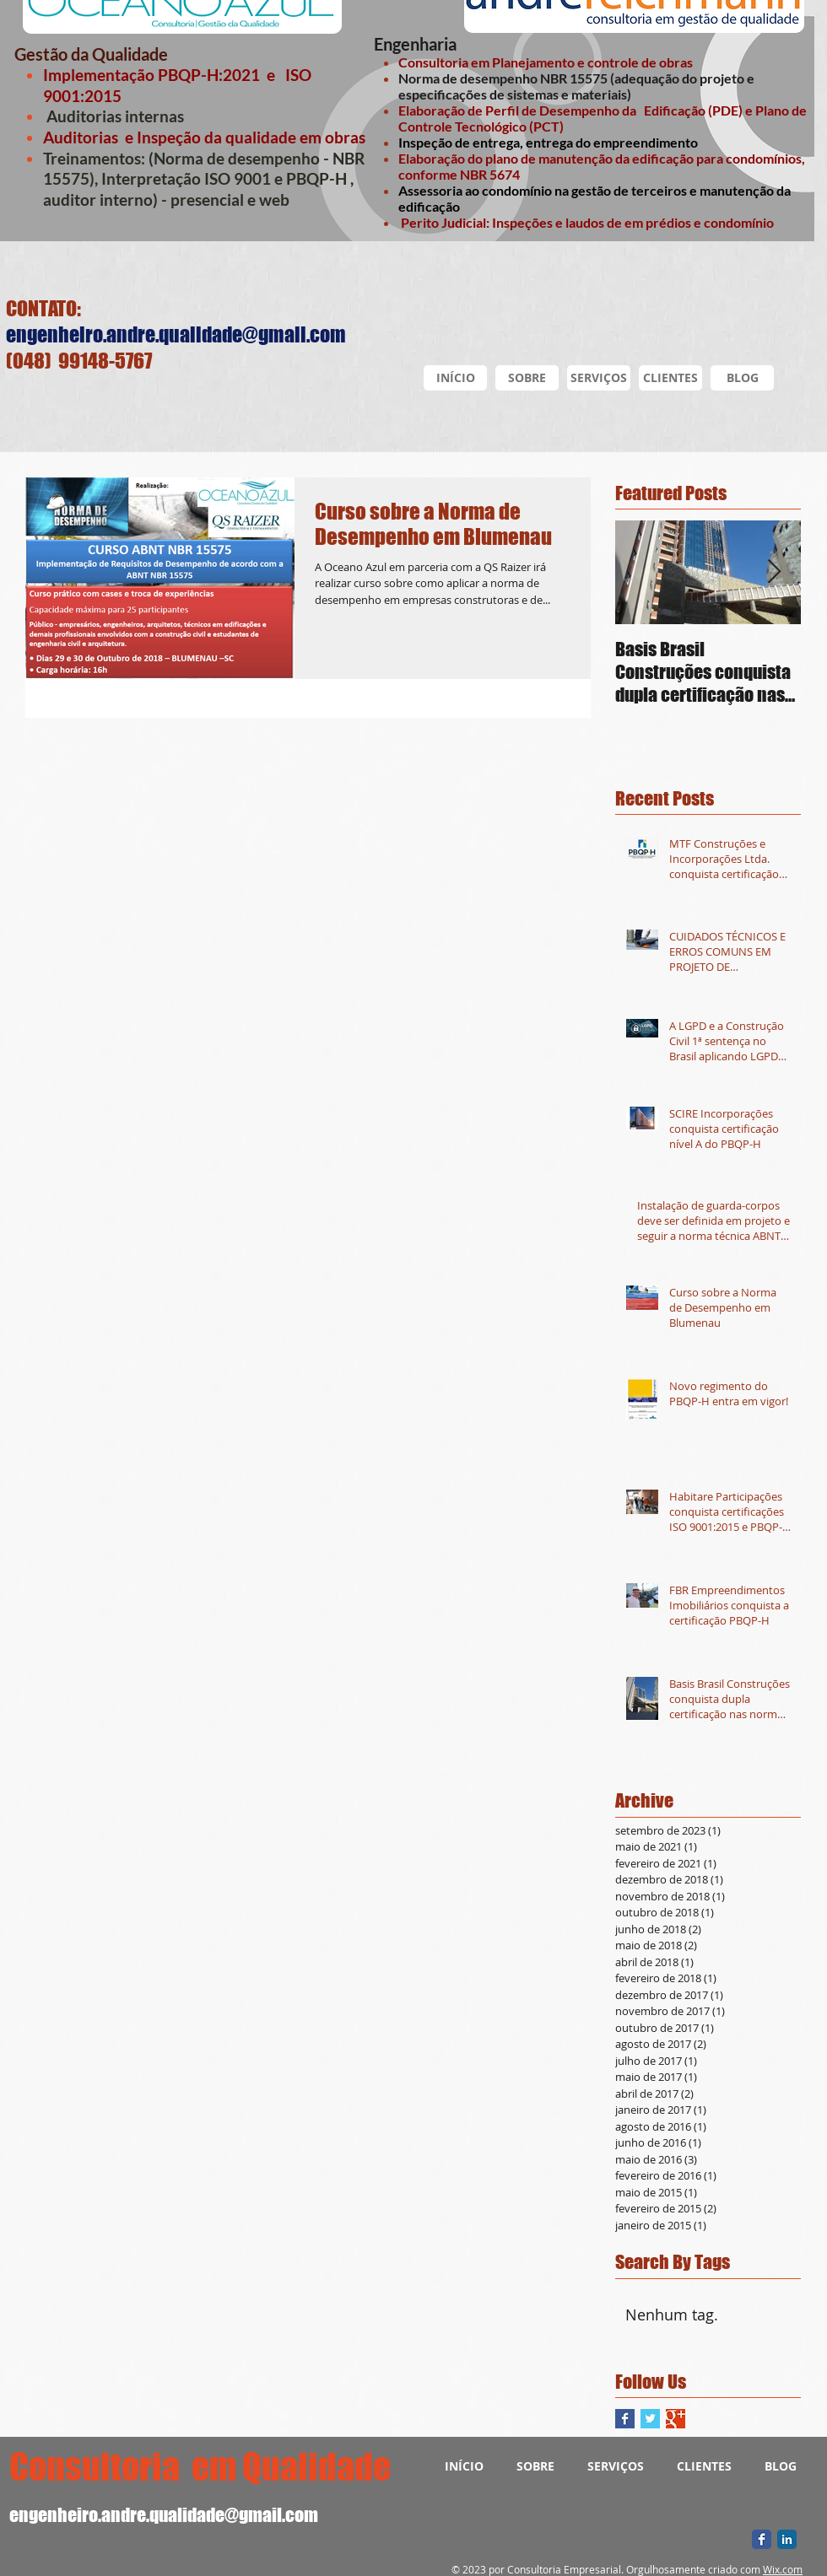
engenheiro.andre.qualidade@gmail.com (176, 334)
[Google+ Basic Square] (675, 2418)
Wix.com (783, 2569)
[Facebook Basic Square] (625, 2418)
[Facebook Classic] (761, 2539)
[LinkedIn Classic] (787, 2539)
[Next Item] (773, 572)
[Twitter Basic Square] (650, 2418)
